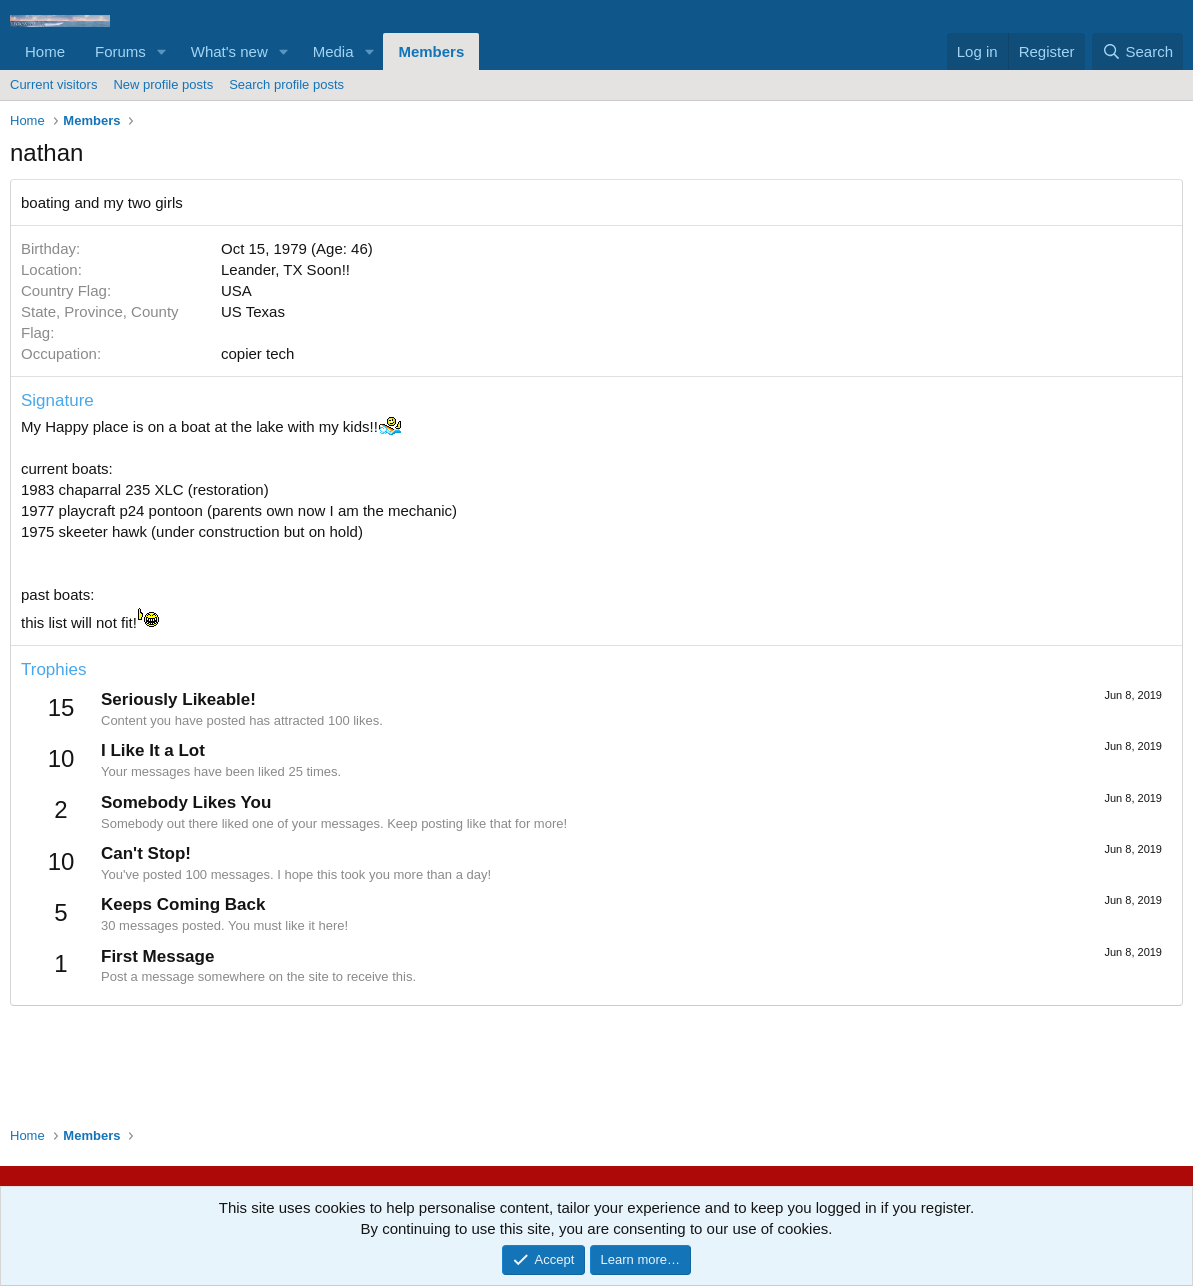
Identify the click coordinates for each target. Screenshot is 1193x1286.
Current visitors (53, 84)
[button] (162, 51)
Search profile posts (286, 84)
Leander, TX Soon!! (285, 269)
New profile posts (163, 84)
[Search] (1137, 51)
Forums (120, 51)
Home (45, 51)
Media (333, 51)
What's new (229, 51)
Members (431, 51)
